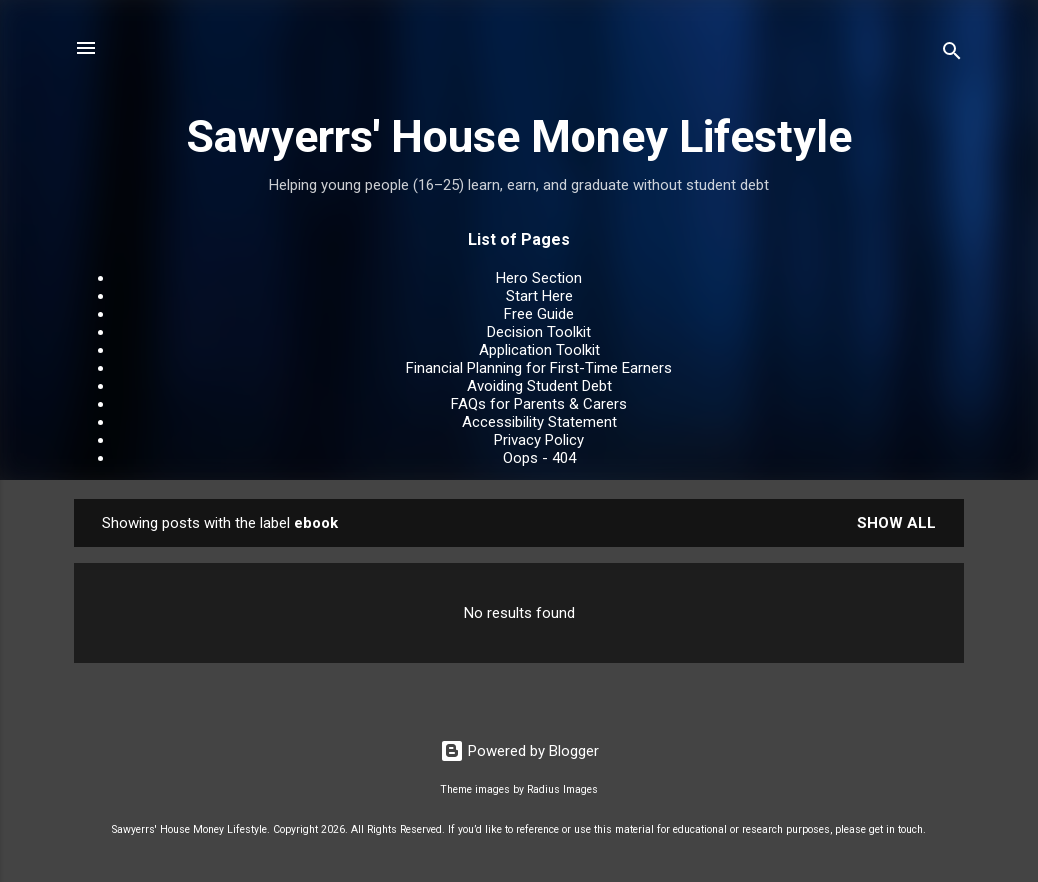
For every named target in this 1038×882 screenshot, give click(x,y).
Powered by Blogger (519, 751)
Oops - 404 (539, 458)
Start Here (539, 296)
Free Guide (539, 314)
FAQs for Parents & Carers (539, 404)
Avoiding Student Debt (539, 386)
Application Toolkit (539, 350)
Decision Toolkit (539, 332)
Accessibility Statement (539, 422)
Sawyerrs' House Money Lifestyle (519, 136)
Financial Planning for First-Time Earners (539, 368)
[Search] (952, 54)
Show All (896, 523)
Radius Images (562, 789)
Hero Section (539, 278)
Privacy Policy (539, 440)
